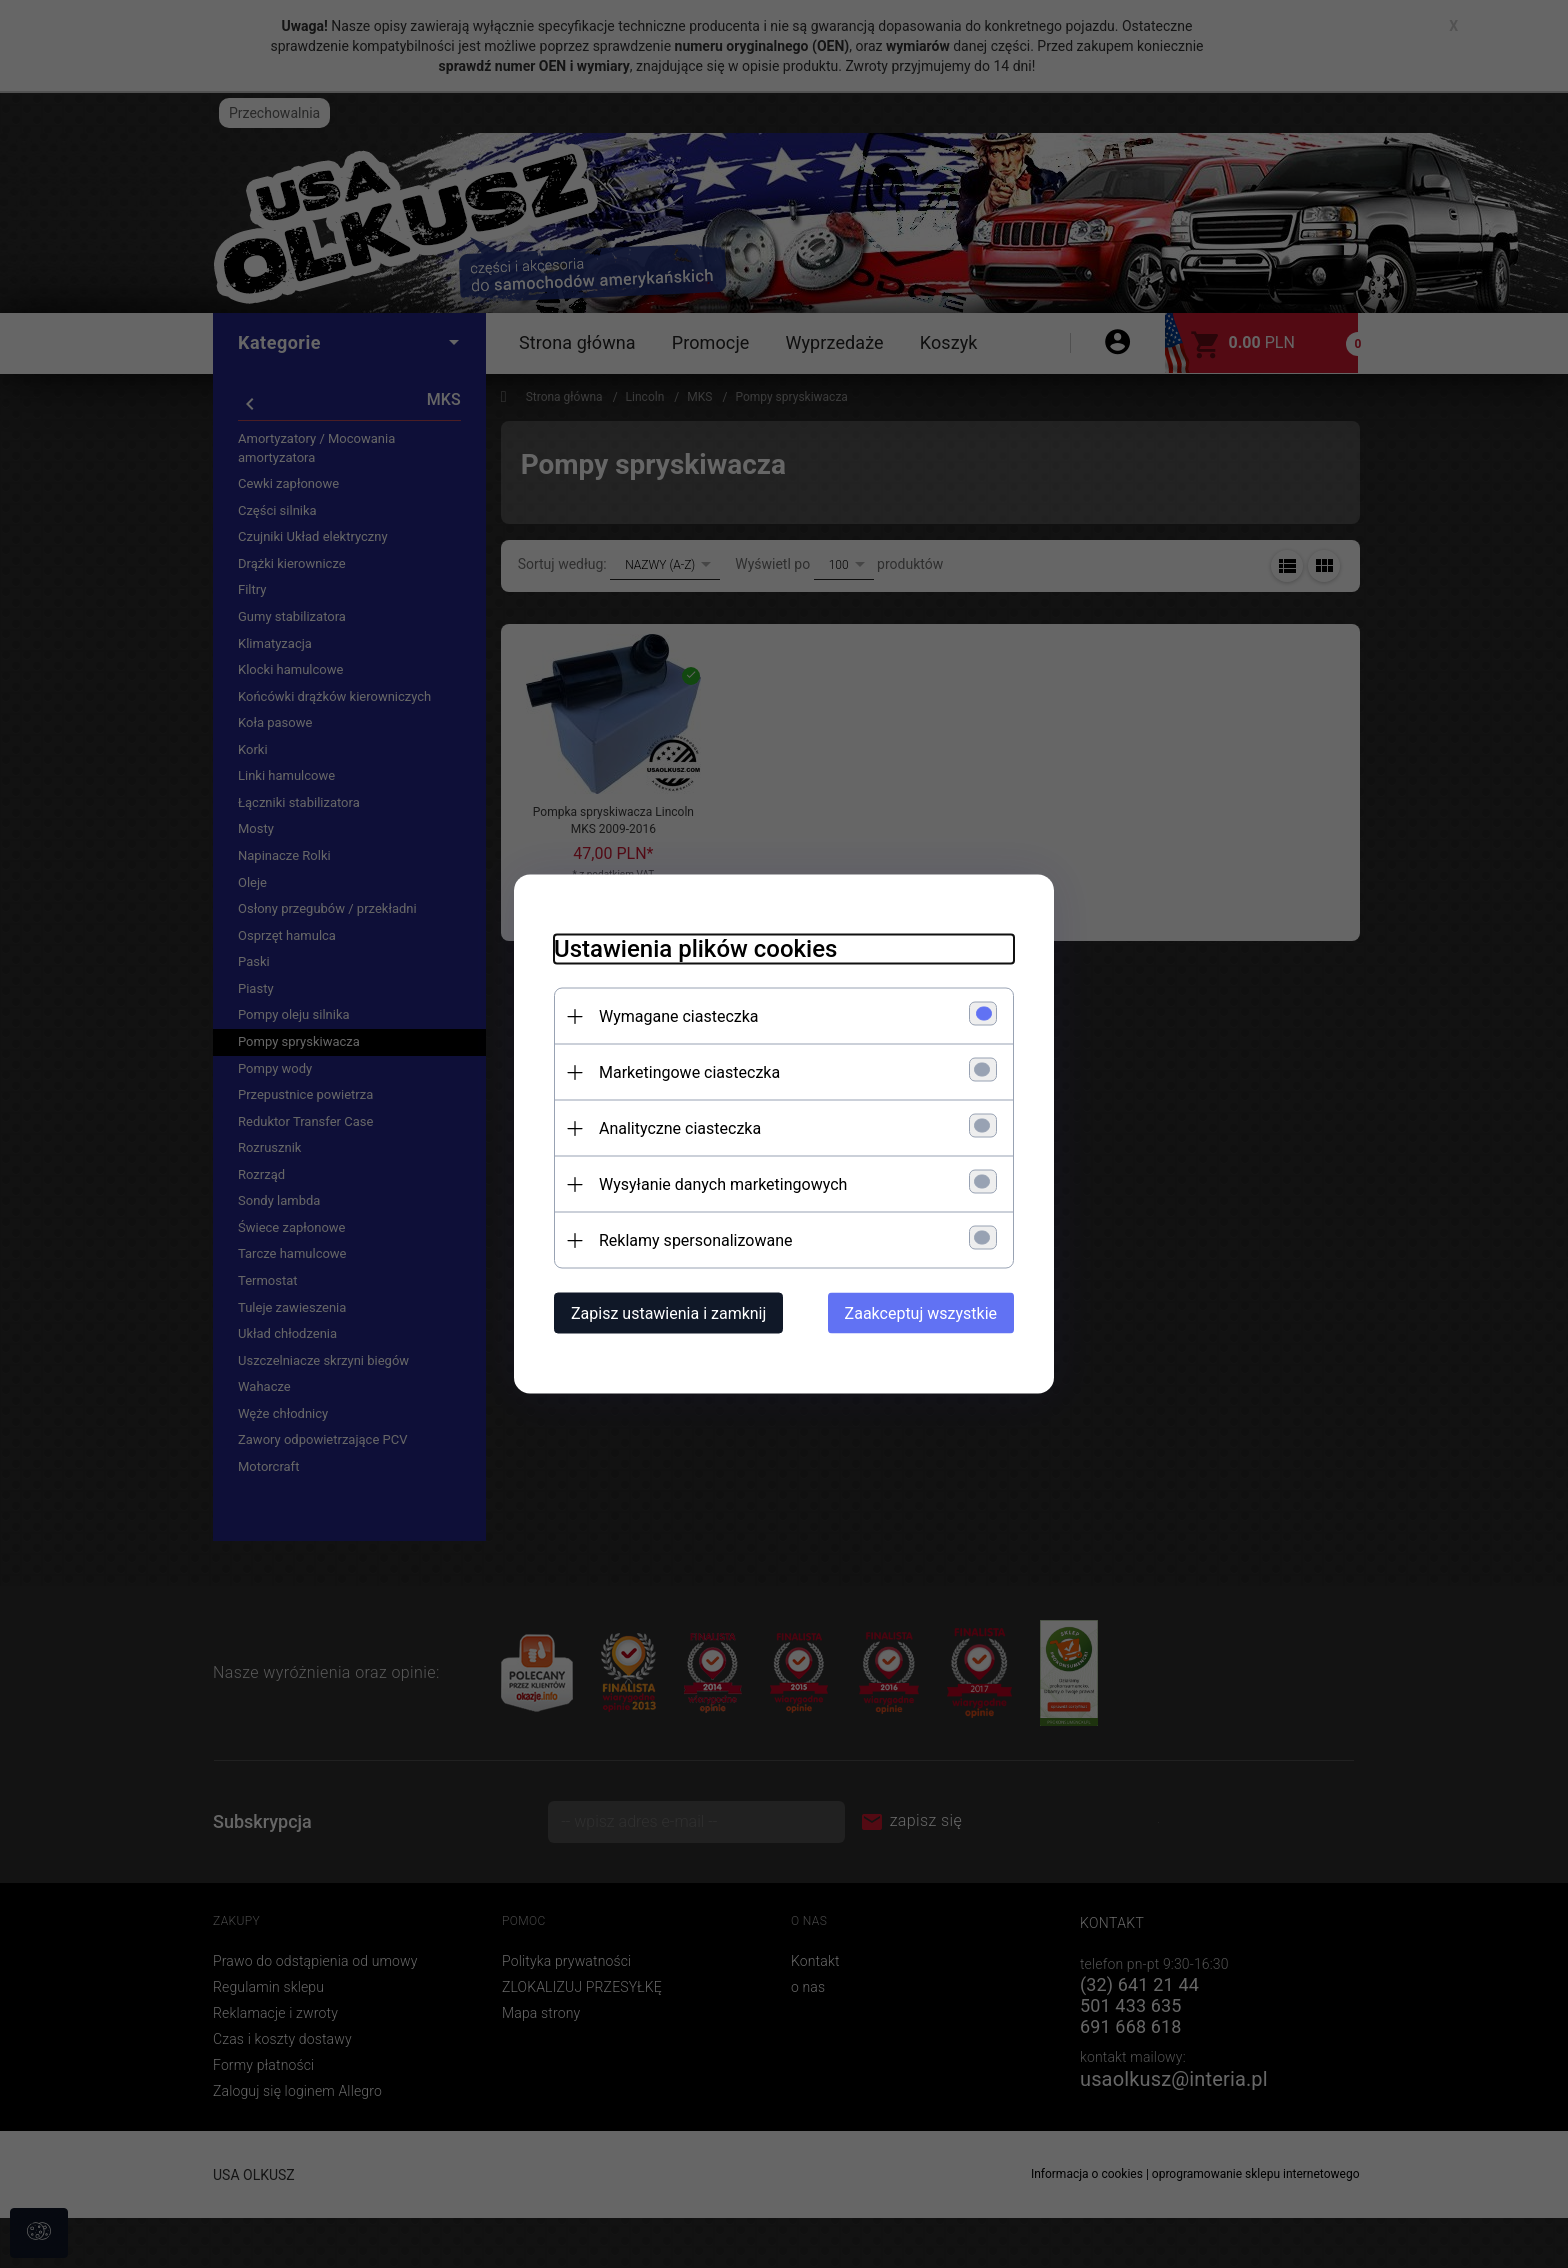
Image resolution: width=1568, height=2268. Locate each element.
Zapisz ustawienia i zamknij (668, 1313)
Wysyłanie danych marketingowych (723, 1184)
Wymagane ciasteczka (679, 1016)
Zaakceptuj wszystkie (921, 1313)
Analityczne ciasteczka (680, 1128)
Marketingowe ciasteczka (689, 1072)
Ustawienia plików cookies (695, 949)
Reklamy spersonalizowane (695, 1240)
